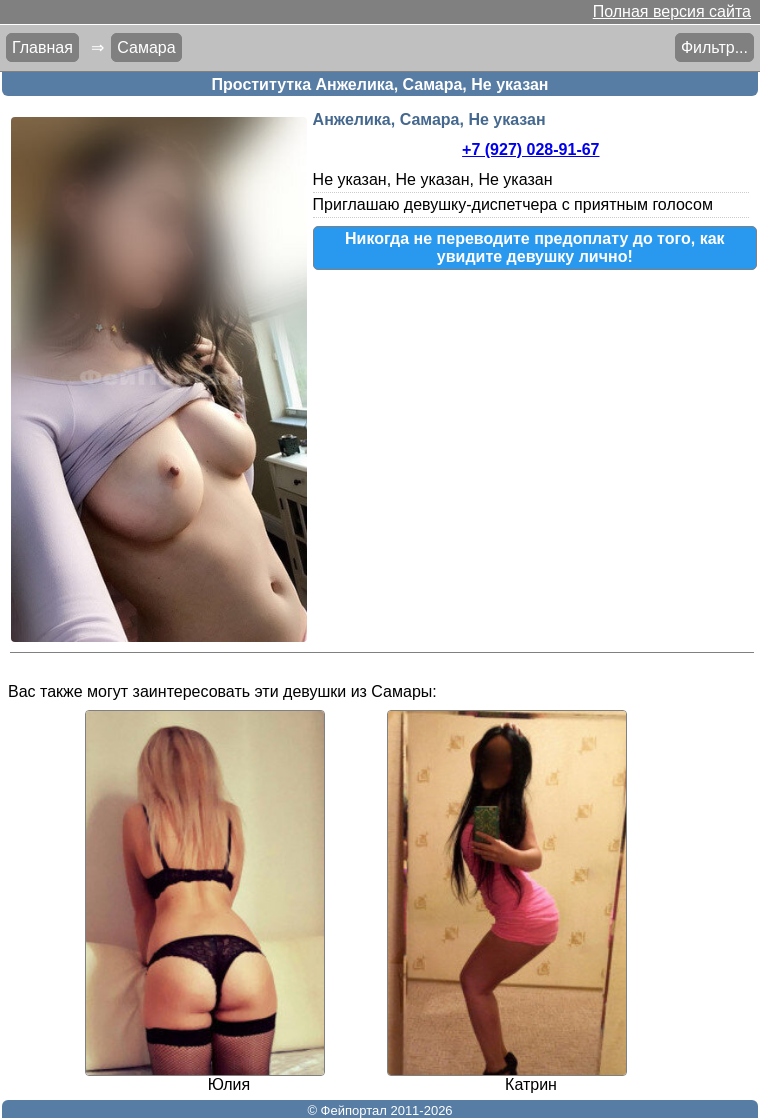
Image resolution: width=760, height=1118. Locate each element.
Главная (42, 47)
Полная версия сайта (672, 11)
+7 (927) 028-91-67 (530, 149)
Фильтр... (714, 47)
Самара (146, 47)
